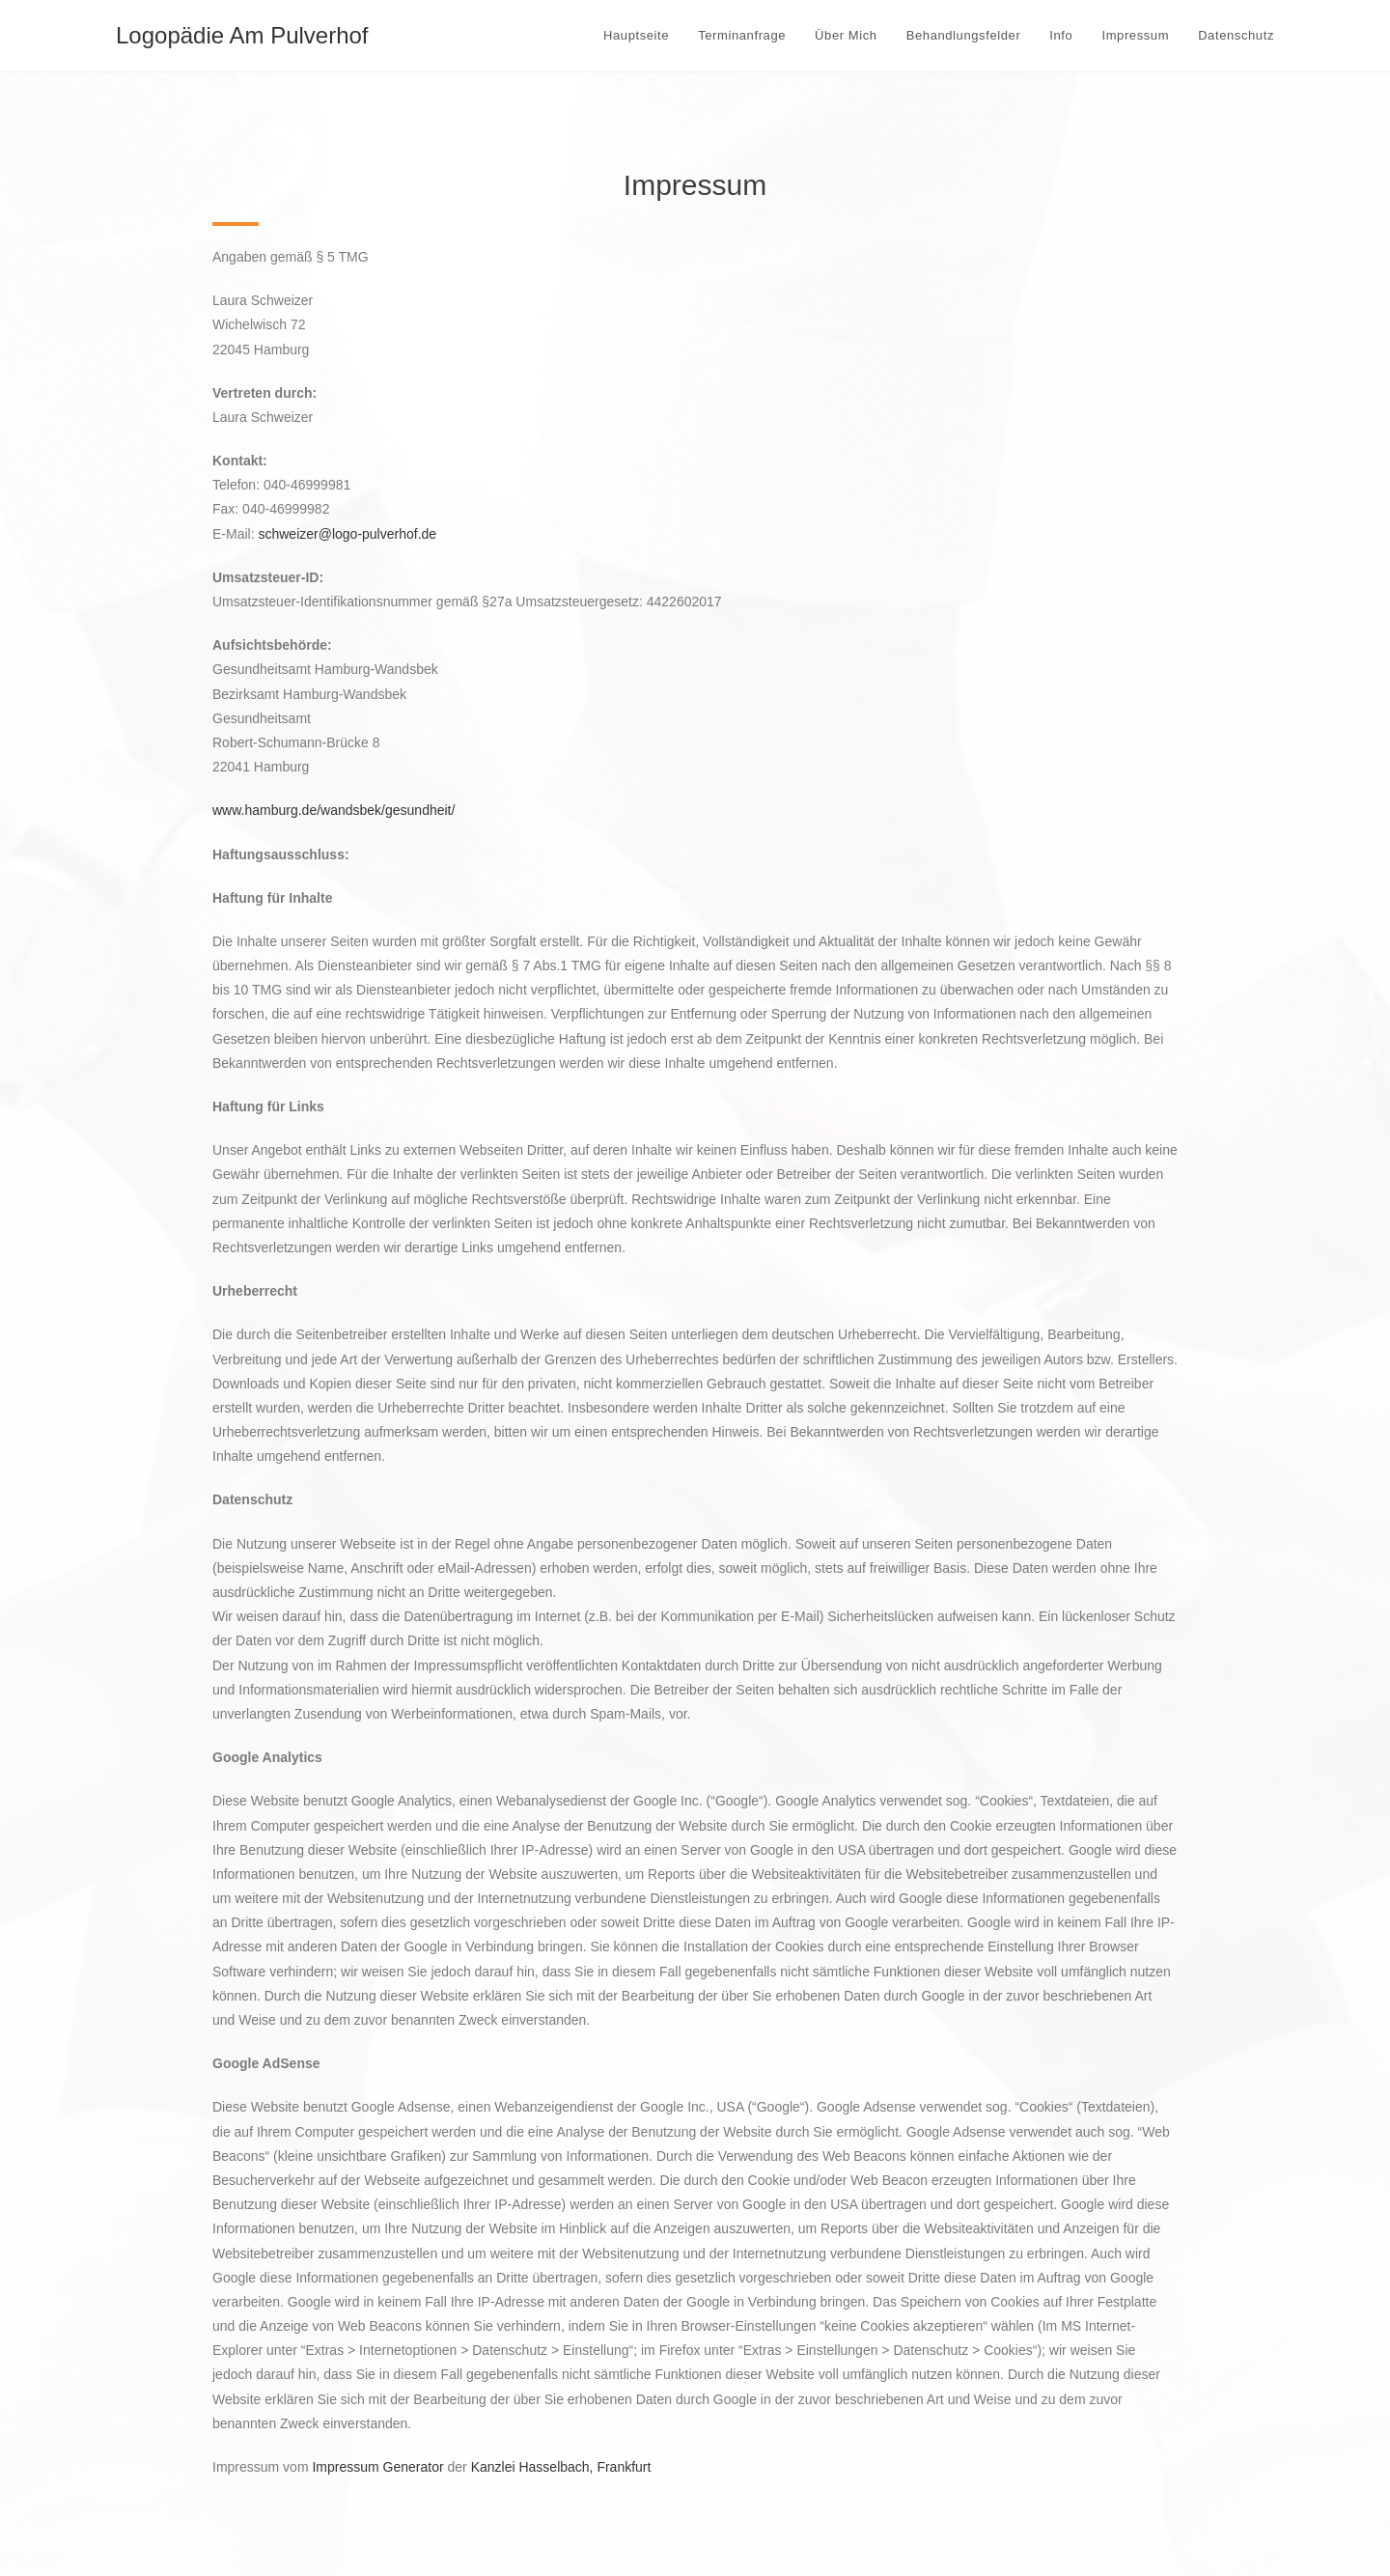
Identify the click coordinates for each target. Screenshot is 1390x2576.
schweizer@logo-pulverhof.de (347, 534)
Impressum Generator (377, 2467)
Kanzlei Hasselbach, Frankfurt (561, 2467)
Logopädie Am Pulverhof (242, 35)
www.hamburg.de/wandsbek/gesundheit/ (333, 810)
